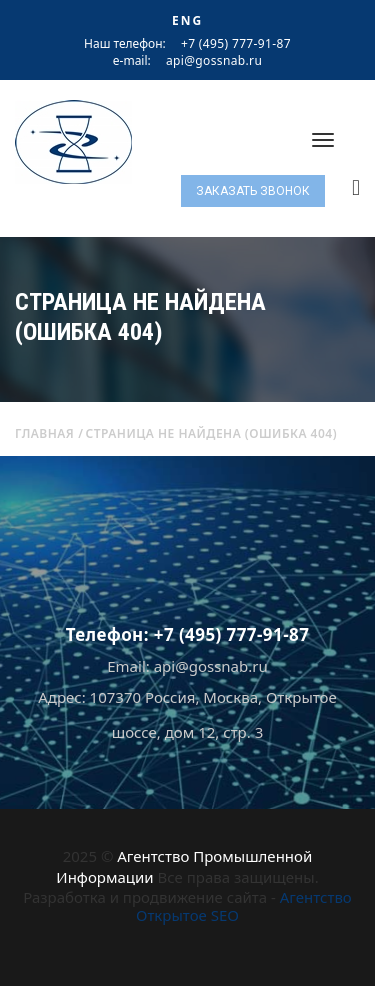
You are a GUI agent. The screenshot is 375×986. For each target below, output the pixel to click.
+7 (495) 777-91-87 (236, 43)
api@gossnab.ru (214, 61)
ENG (187, 20)
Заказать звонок (253, 191)
